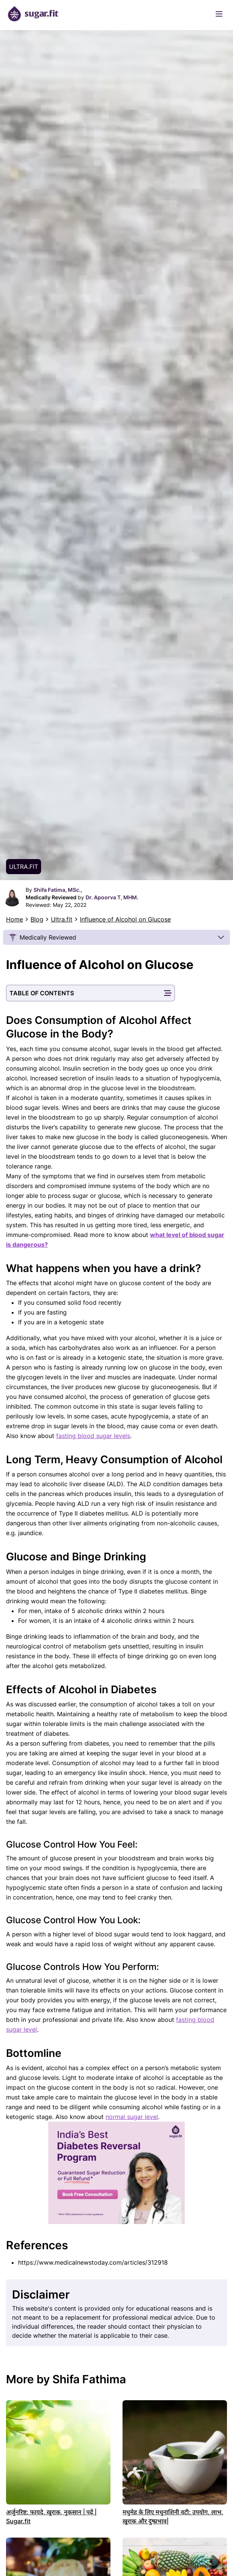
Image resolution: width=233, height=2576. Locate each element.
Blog (37, 919)
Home (14, 919)
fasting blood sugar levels (93, 1436)
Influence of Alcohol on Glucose (125, 919)
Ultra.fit (61, 919)
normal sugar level (132, 2117)
